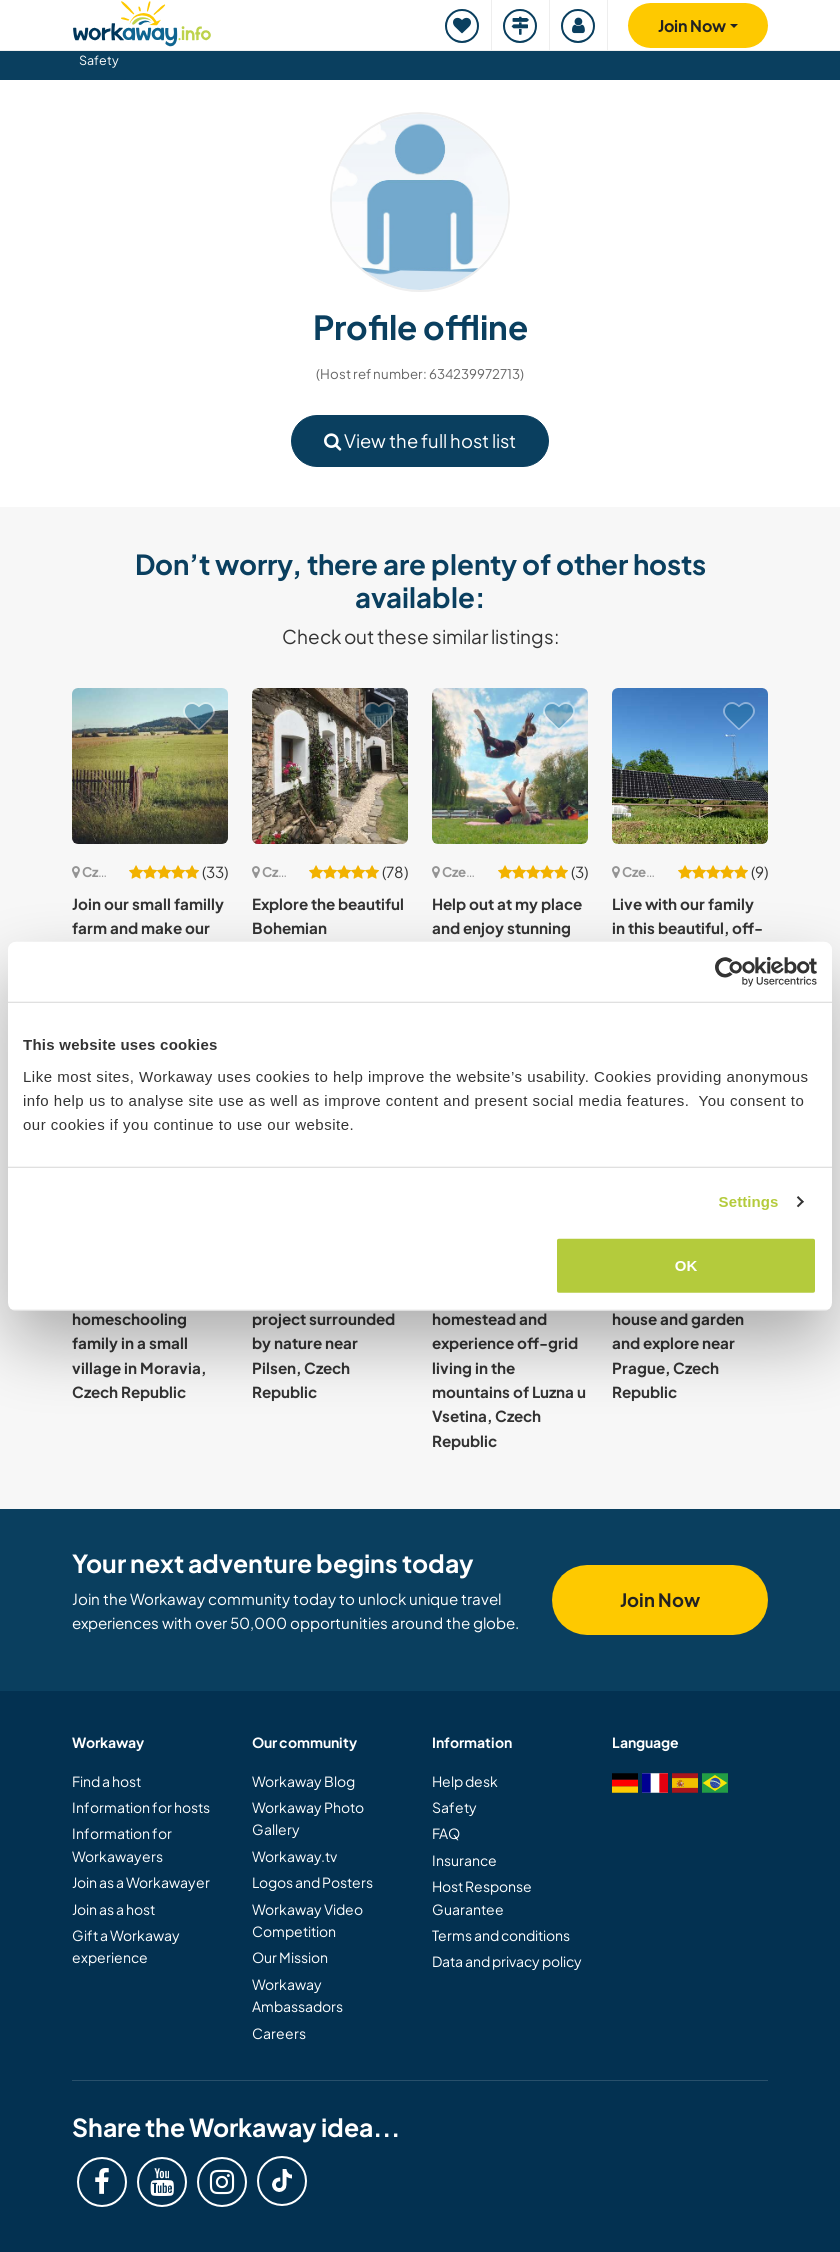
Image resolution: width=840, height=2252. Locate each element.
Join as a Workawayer (141, 1882)
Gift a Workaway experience (126, 1946)
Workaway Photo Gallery (308, 1818)
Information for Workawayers (122, 1844)
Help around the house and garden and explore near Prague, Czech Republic (678, 1343)
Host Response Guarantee (482, 1897)
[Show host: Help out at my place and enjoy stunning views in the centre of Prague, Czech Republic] (510, 766)
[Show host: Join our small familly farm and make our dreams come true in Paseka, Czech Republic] (150, 766)
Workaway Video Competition (307, 1920)
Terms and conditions (501, 1935)
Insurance (464, 1860)
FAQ (446, 1833)
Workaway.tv (294, 1856)
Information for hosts (141, 1807)
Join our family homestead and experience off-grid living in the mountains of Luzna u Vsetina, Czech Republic (509, 1367)
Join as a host (113, 1909)
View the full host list (420, 440)
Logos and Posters (312, 1882)
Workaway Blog (303, 1781)
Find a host (106, 1781)
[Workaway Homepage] (142, 20)
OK (686, 1264)
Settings (749, 1201)
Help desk (465, 1781)
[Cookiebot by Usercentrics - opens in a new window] (729, 972)
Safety (99, 60)
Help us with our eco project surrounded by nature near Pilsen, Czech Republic (326, 1343)
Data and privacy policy (507, 1961)
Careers (279, 2033)
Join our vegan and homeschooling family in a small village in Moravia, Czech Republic (140, 1343)
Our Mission (290, 1957)
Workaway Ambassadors (297, 1995)
